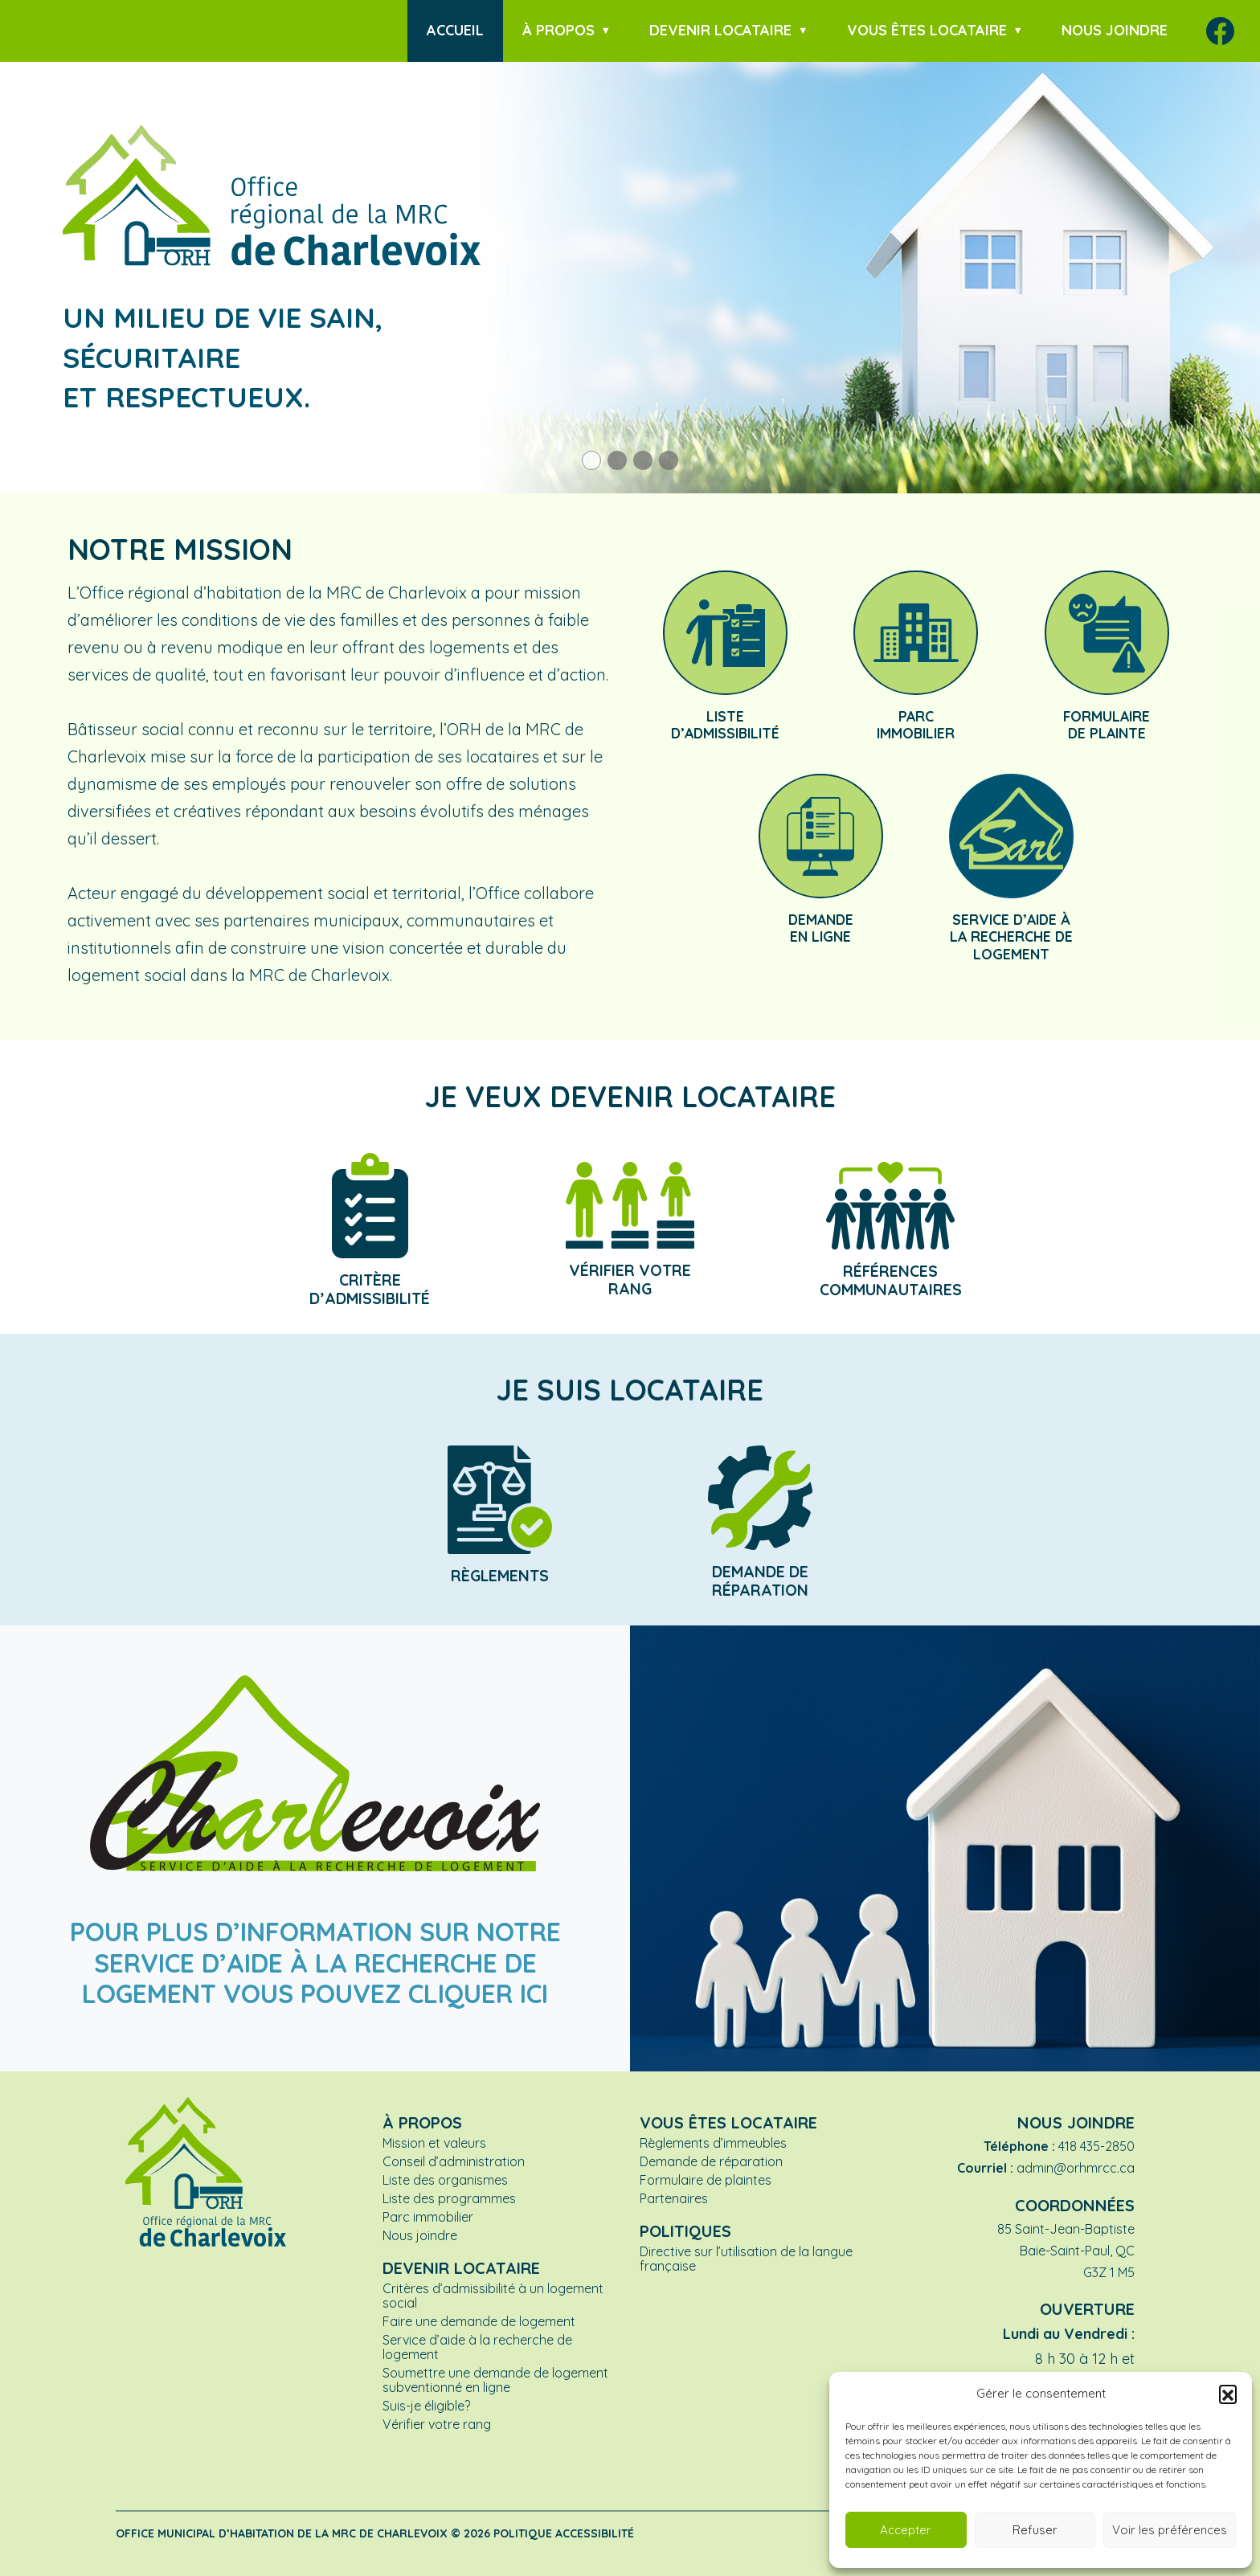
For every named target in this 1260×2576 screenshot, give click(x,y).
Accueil (455, 30)
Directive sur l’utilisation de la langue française (746, 2258)
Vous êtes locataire (927, 30)
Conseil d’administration (453, 2161)
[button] (1228, 2394)
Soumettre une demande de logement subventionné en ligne (495, 2380)
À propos (558, 30)
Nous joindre (1115, 30)
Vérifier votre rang (436, 2424)
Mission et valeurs (434, 2143)
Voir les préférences (1169, 2529)
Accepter (905, 2529)
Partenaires (674, 2198)
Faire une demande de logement (478, 2321)
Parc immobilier (427, 2217)
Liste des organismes (445, 2180)
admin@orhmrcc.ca (1076, 2168)
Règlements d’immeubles (713, 2143)
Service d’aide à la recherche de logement (477, 2347)
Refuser (1035, 2529)
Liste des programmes (449, 2198)
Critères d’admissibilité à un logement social (492, 2295)
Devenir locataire (720, 30)
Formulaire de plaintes (705, 2180)
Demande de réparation (711, 2161)
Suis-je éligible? (426, 2406)
